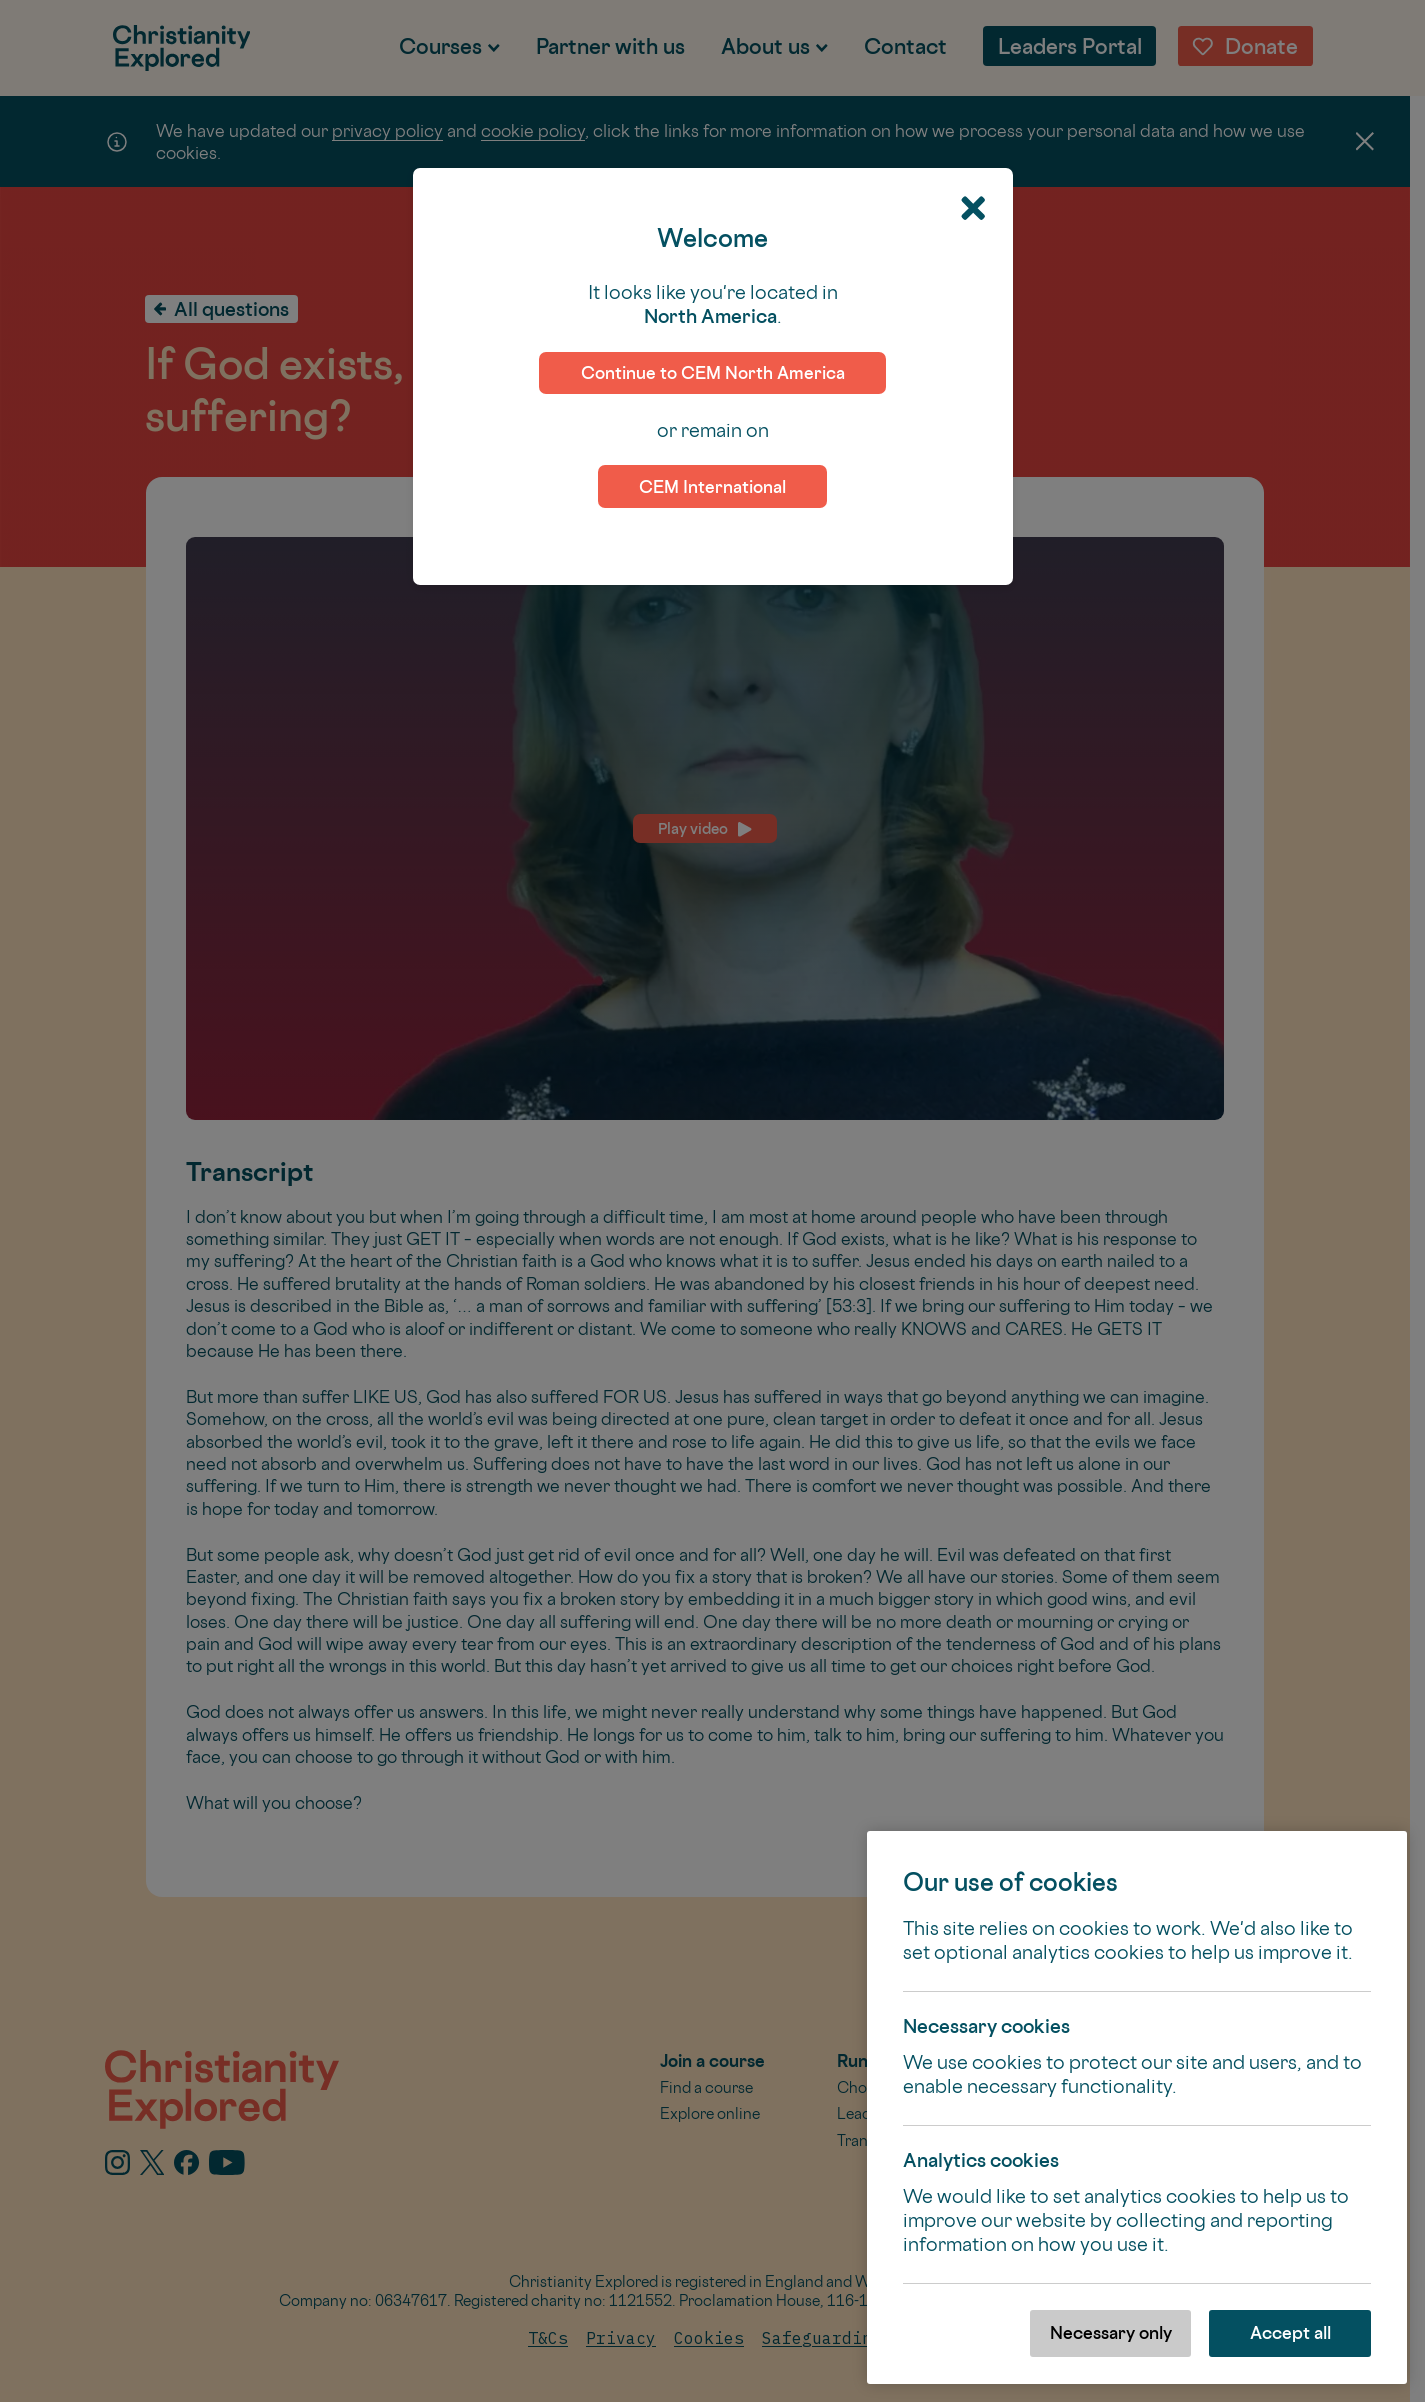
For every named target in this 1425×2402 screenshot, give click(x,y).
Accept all (1290, 2332)
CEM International (712, 486)
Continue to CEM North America (713, 372)
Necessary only (1111, 2332)
